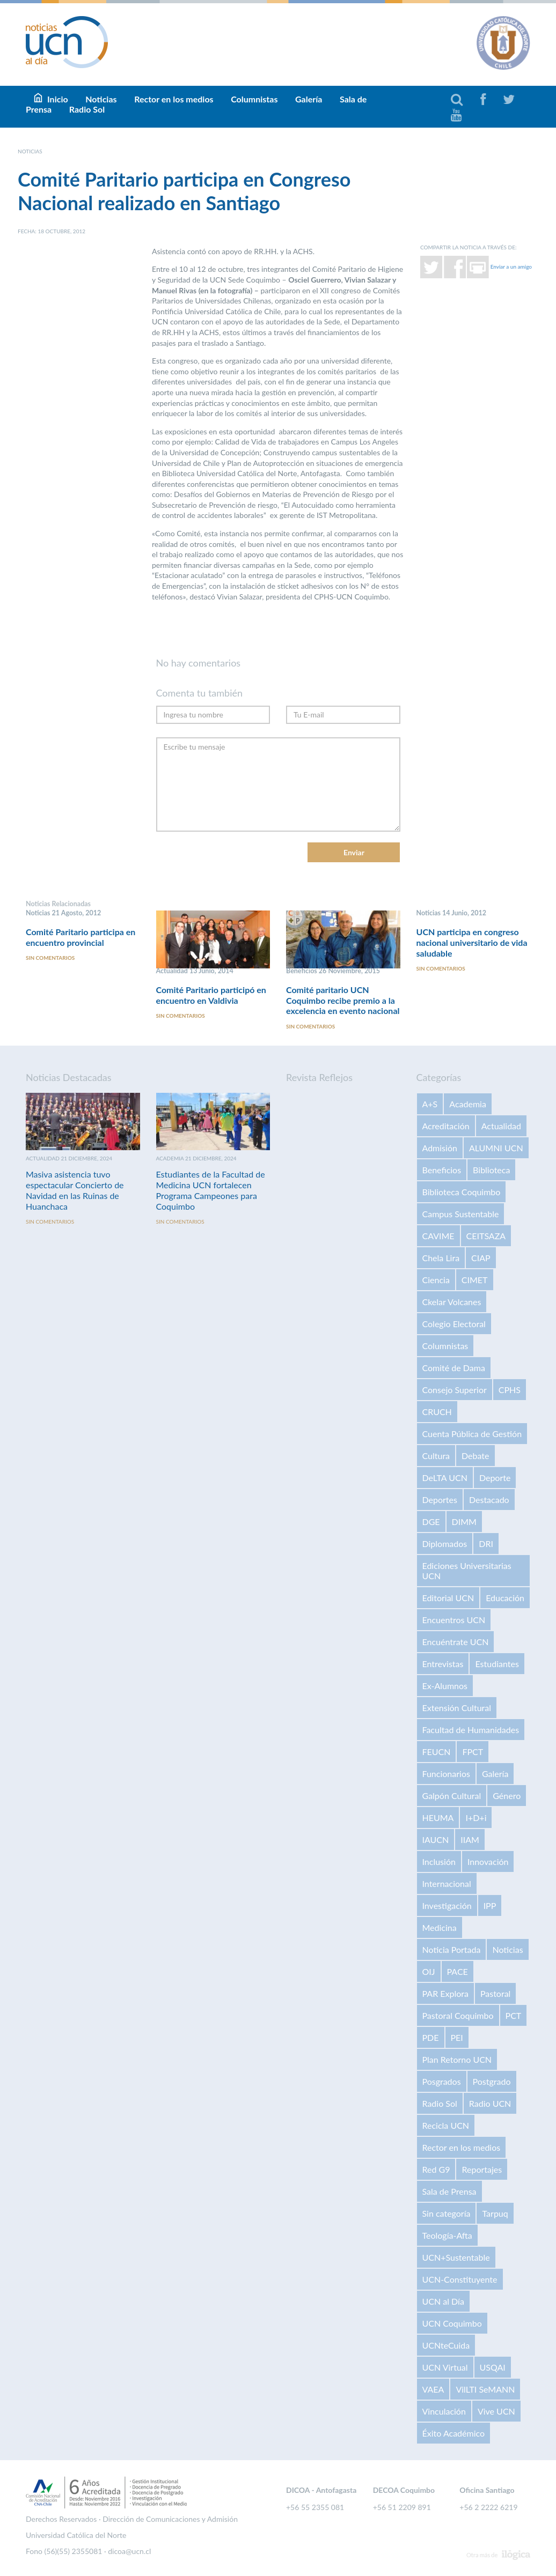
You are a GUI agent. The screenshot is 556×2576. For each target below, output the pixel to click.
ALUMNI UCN (496, 1148)
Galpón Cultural (451, 1795)
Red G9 (436, 2169)
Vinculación (444, 2411)
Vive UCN (496, 2411)
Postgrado (492, 2081)
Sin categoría (446, 2213)
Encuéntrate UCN (455, 1642)
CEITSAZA (486, 1236)
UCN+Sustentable (456, 2257)
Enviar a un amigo (511, 266)
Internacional (446, 1883)
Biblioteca (491, 1170)
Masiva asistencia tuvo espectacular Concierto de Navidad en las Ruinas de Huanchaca (75, 1190)
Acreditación (446, 1126)
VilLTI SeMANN (485, 2389)
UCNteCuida (446, 2345)
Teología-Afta (447, 2235)
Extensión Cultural (456, 1707)
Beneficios (442, 1170)
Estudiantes (496, 1664)
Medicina (439, 1927)
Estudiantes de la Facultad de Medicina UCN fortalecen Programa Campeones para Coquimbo (210, 1190)
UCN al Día (443, 2301)
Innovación (488, 1861)
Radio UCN (490, 2103)
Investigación (447, 1905)
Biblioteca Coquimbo (461, 1192)
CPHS (510, 1390)
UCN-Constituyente (460, 2279)
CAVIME (438, 1236)
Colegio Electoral (454, 1324)
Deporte (495, 1477)
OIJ (428, 1971)
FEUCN (436, 1751)
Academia (467, 1104)
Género (507, 1795)
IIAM (469, 1839)
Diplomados (444, 1543)
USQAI (493, 2367)
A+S (430, 1104)
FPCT (472, 1751)
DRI (486, 1543)
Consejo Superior (454, 1390)
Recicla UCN (446, 2125)
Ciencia (436, 1280)
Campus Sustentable (460, 1214)
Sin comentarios (50, 957)
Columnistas (254, 99)
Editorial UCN (448, 1598)
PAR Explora (445, 1993)
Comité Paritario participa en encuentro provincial (80, 937)
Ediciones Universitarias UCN (466, 1570)
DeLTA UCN (444, 1477)
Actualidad (501, 1126)
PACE (457, 1971)
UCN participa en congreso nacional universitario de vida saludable (472, 942)
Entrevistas (443, 1664)
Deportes (439, 1499)
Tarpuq (495, 2213)
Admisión (439, 1148)
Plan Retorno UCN (457, 2059)
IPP (490, 1905)
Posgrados (441, 2081)
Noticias (507, 1949)
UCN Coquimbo (452, 2323)
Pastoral (495, 1993)
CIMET (475, 1280)
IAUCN (435, 1839)
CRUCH (437, 1412)
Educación (505, 1598)
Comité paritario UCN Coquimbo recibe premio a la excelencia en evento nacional (343, 1000)
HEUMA (438, 1817)
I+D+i (475, 1817)
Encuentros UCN (454, 1620)
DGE (431, 1521)
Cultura (436, 1455)
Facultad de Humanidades (471, 1729)
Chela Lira (441, 1258)
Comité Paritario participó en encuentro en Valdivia (211, 994)
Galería (308, 99)
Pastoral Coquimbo (458, 2015)
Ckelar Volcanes (451, 1302)
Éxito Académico (453, 2433)
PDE (430, 2037)
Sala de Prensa (449, 2191)
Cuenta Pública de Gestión (472, 1433)
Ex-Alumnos (444, 1686)
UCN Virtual (445, 2367)
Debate (475, 1455)
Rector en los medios (173, 99)
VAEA (433, 2389)
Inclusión (439, 1861)
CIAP (481, 1258)
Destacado (489, 1499)
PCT (514, 2015)
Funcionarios (446, 1773)
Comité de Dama (453, 1368)
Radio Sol (87, 109)
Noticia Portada (451, 1949)
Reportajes (482, 2169)
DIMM (464, 1521)
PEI (457, 2037)
